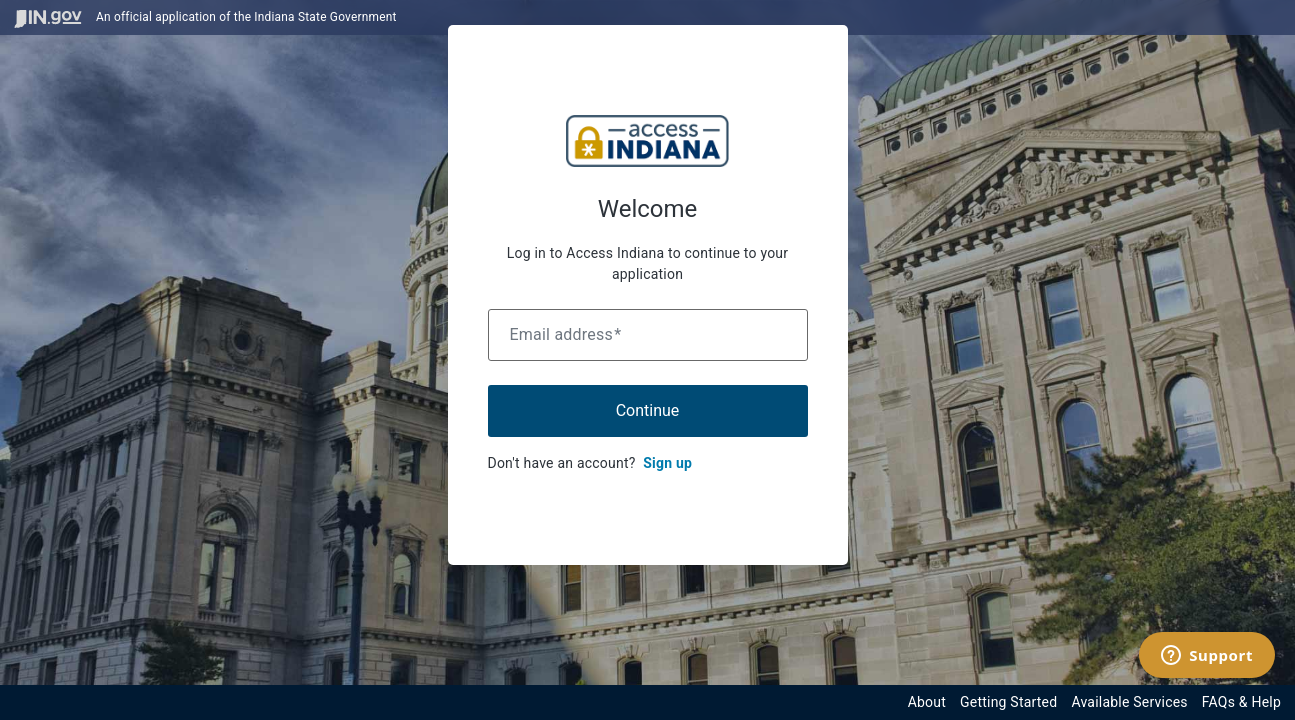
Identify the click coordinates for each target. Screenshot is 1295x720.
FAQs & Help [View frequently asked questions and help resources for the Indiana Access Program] (1241, 702)
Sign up (667, 463)
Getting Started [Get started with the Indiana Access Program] (1008, 702)
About (927, 702)
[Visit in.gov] (48, 17)
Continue (648, 410)
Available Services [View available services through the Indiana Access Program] (1129, 702)
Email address (566, 334)
